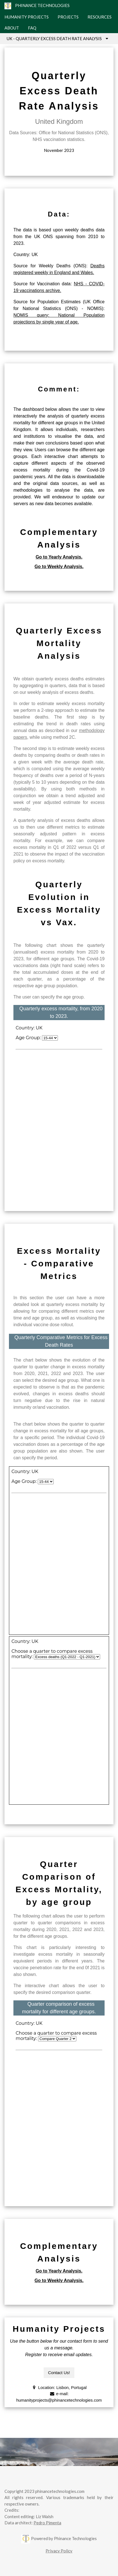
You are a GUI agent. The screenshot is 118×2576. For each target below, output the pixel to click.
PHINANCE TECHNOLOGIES (37, 6)
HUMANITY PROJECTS (26, 16)
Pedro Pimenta (47, 2522)
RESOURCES (100, 16)
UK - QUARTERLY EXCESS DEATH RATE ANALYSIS (59, 38)
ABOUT (11, 27)
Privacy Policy (59, 2550)
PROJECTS (68, 16)
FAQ (32, 27)
